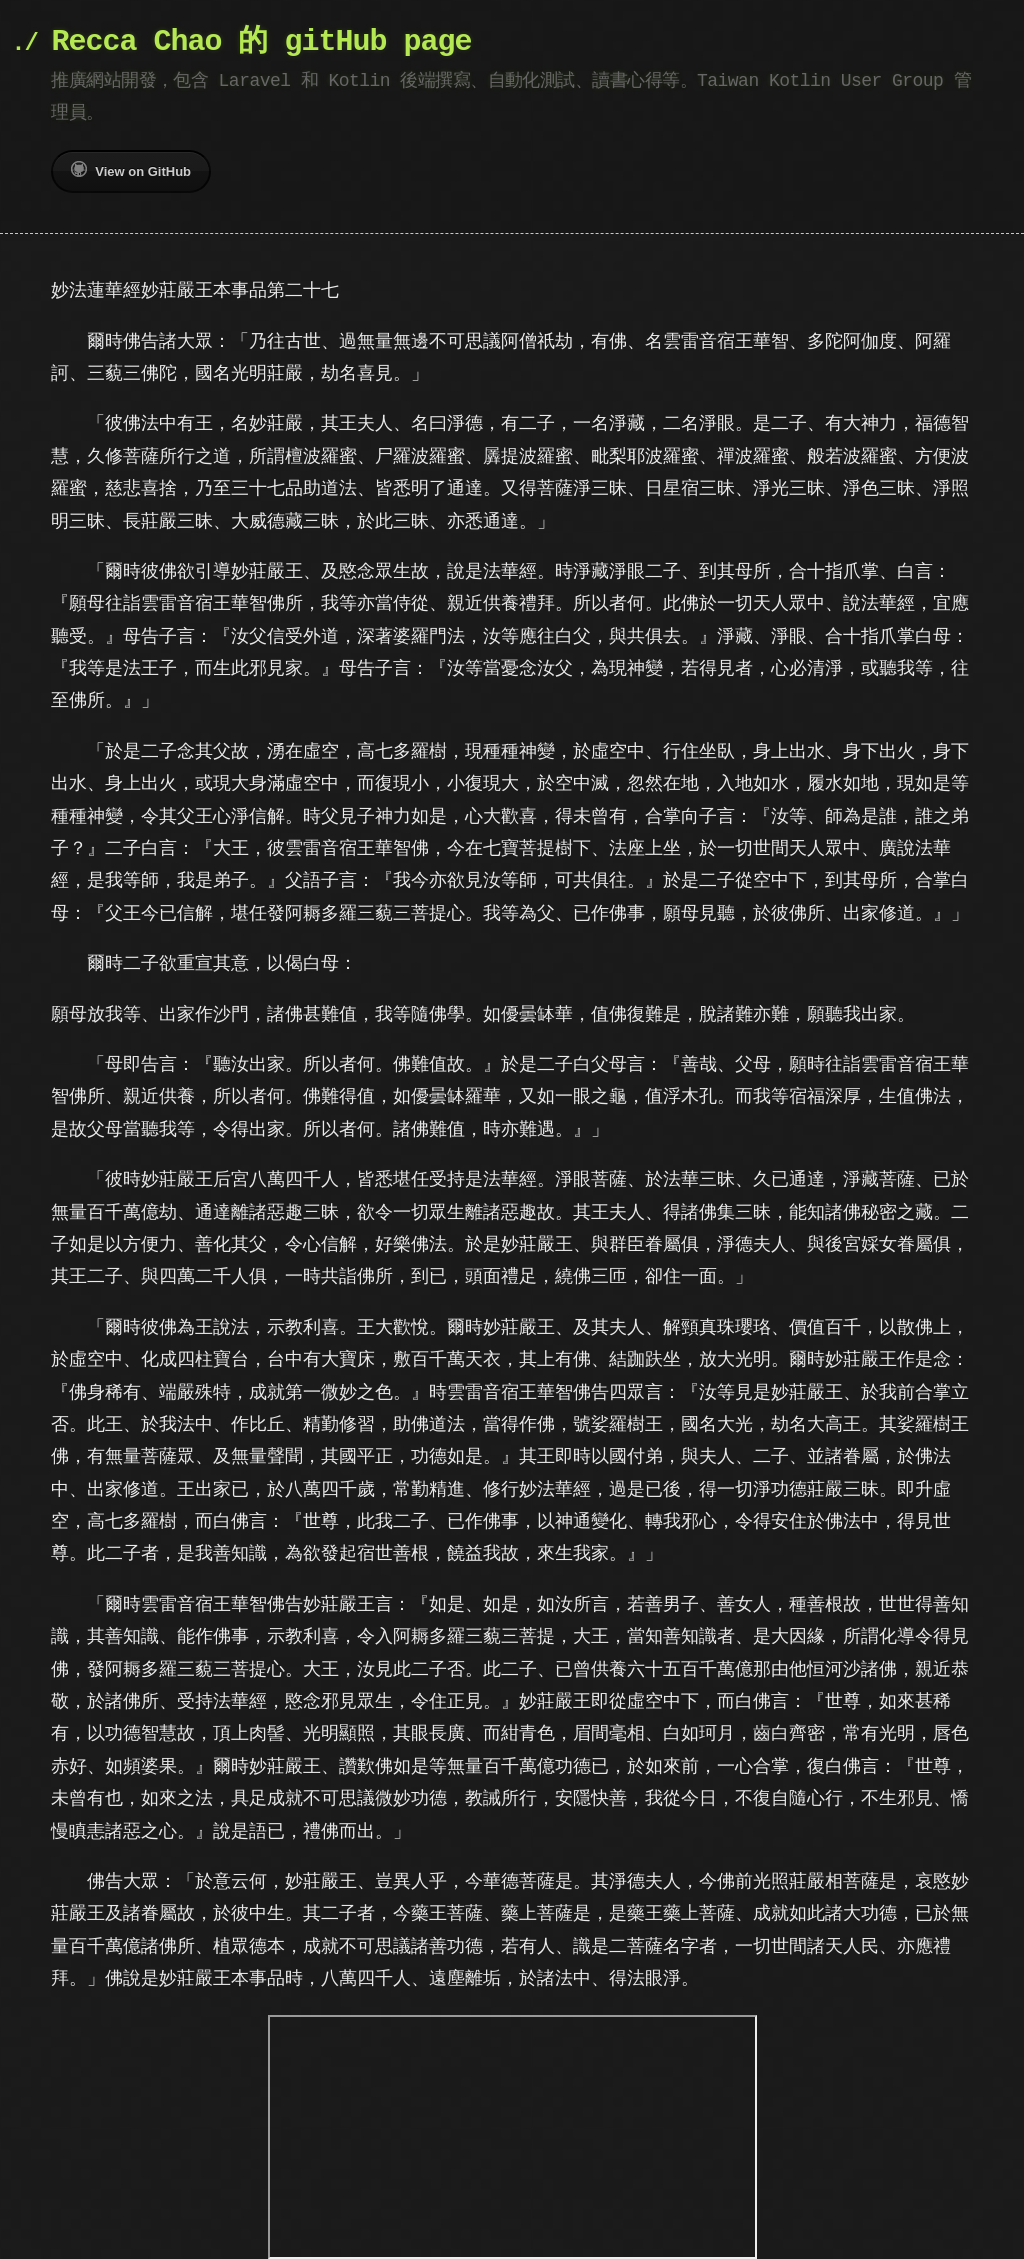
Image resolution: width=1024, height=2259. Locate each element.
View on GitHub (131, 170)
